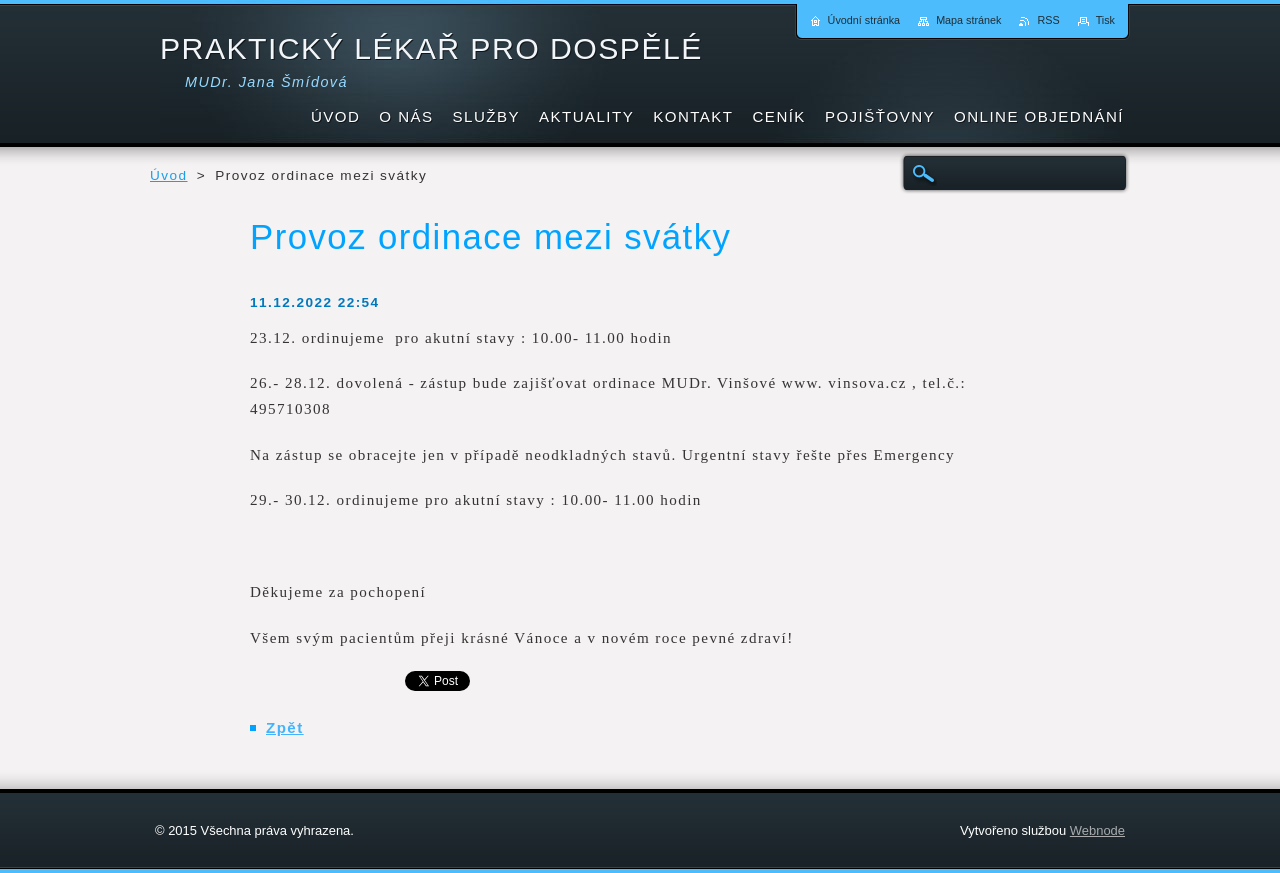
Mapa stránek (968, 20)
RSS (1048, 20)
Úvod (169, 175)
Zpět (285, 727)
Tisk (1105, 20)
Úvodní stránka (864, 20)
